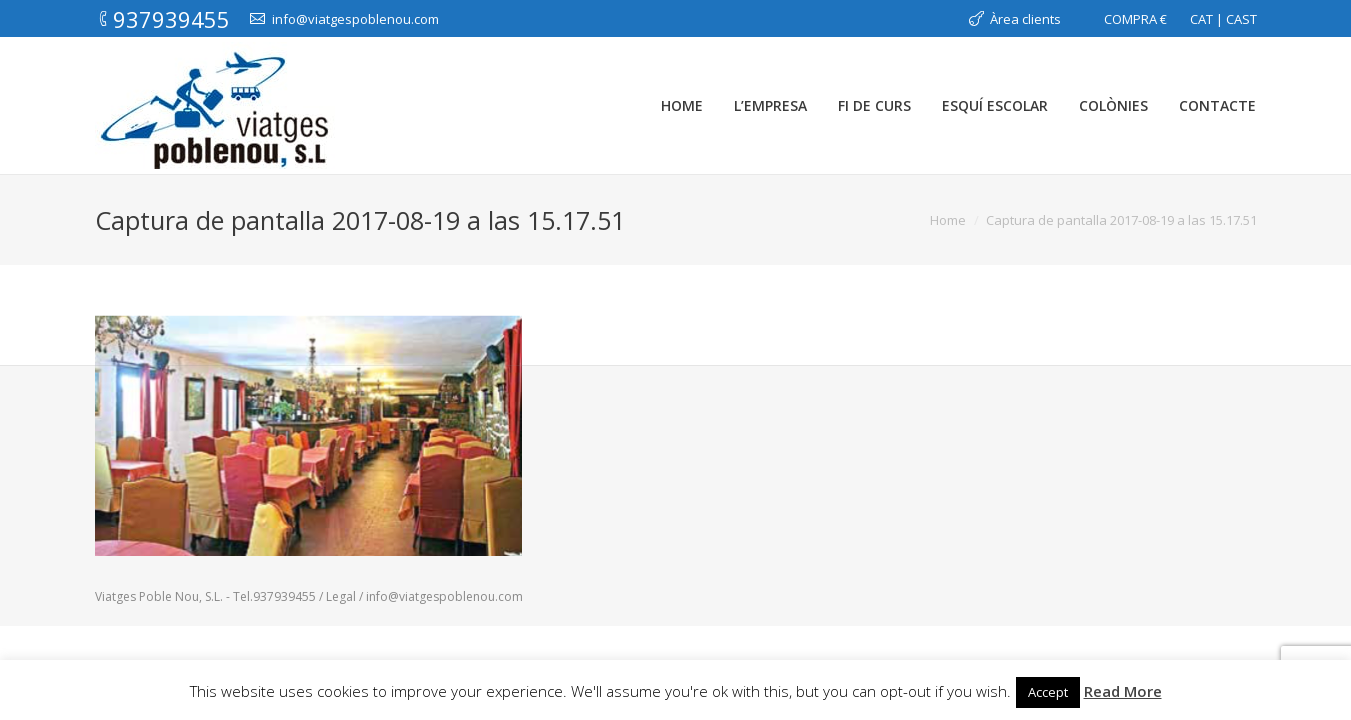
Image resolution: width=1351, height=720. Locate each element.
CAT (1201, 19)
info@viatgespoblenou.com (444, 596)
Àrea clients (1025, 19)
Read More (1123, 691)
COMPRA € (1135, 19)
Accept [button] (1048, 692)
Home (948, 220)
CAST (1241, 19)
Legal (342, 596)
